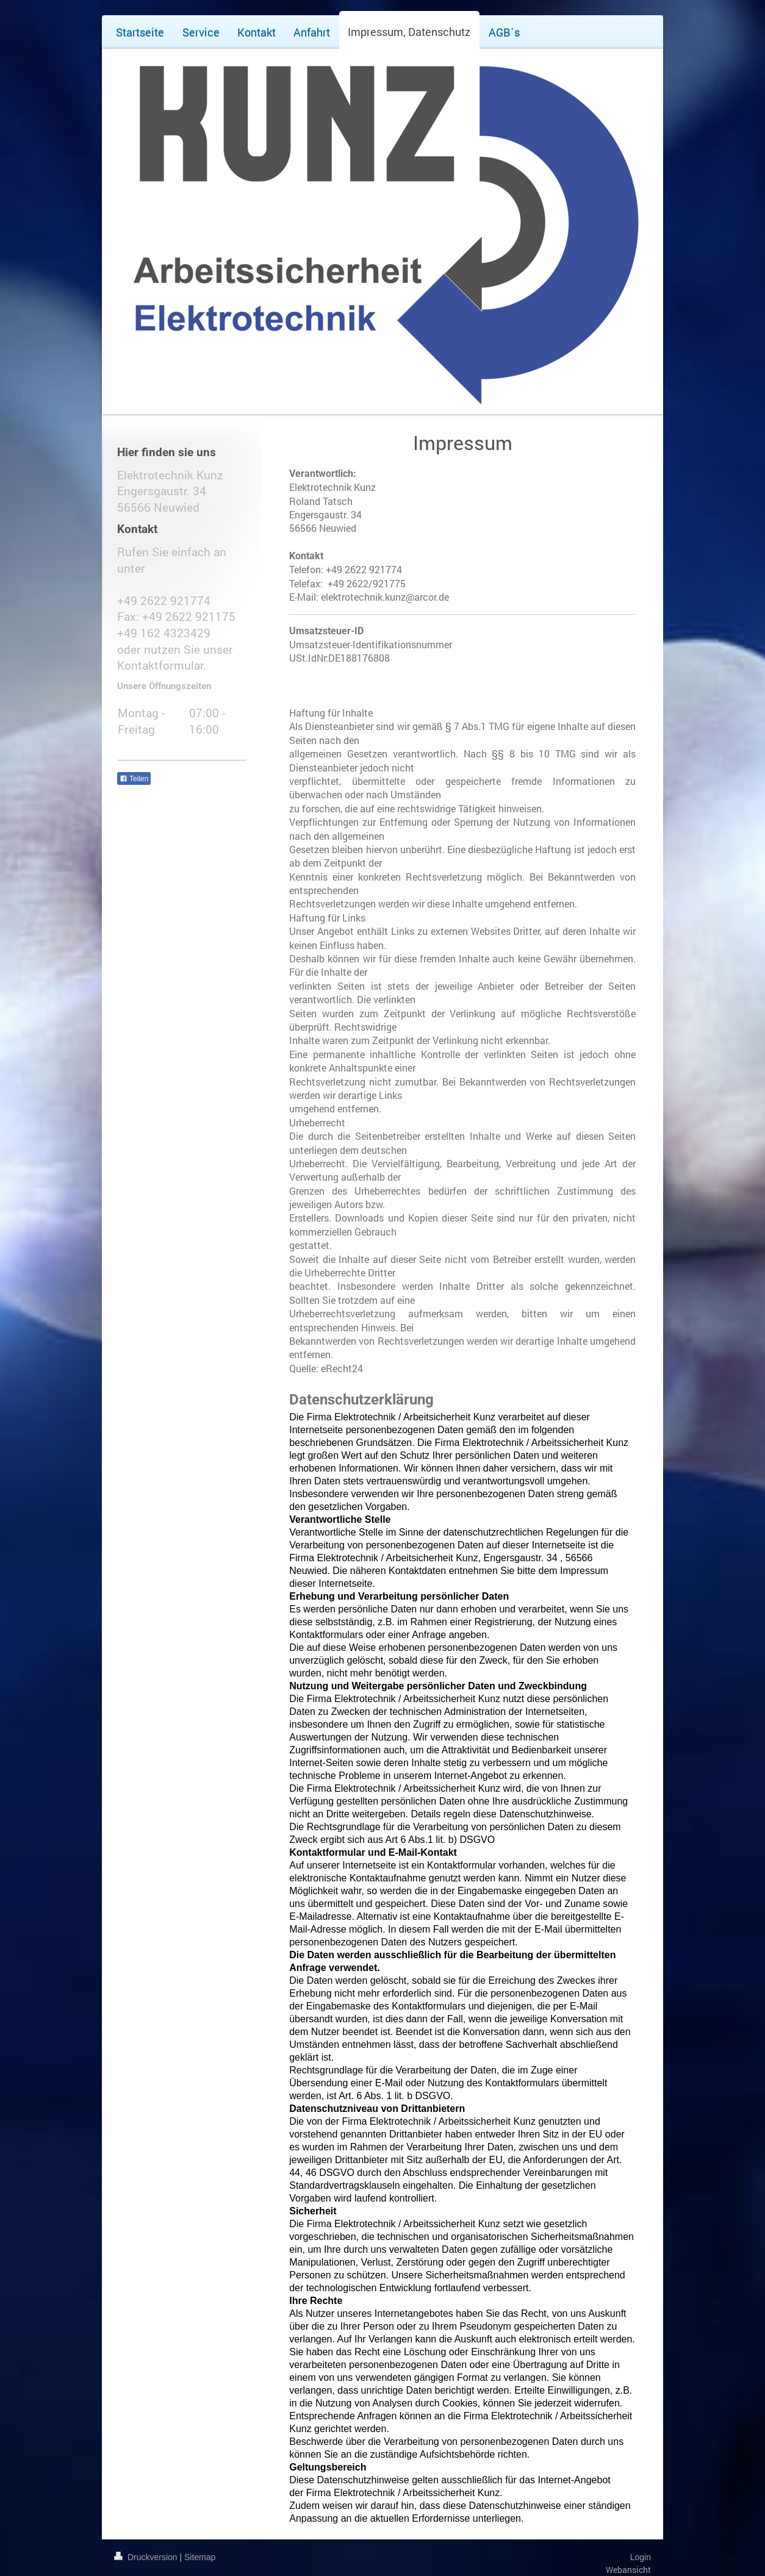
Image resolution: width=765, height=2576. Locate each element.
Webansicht (628, 2569)
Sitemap (199, 2557)
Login (640, 2557)
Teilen (134, 779)
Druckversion (146, 2557)
